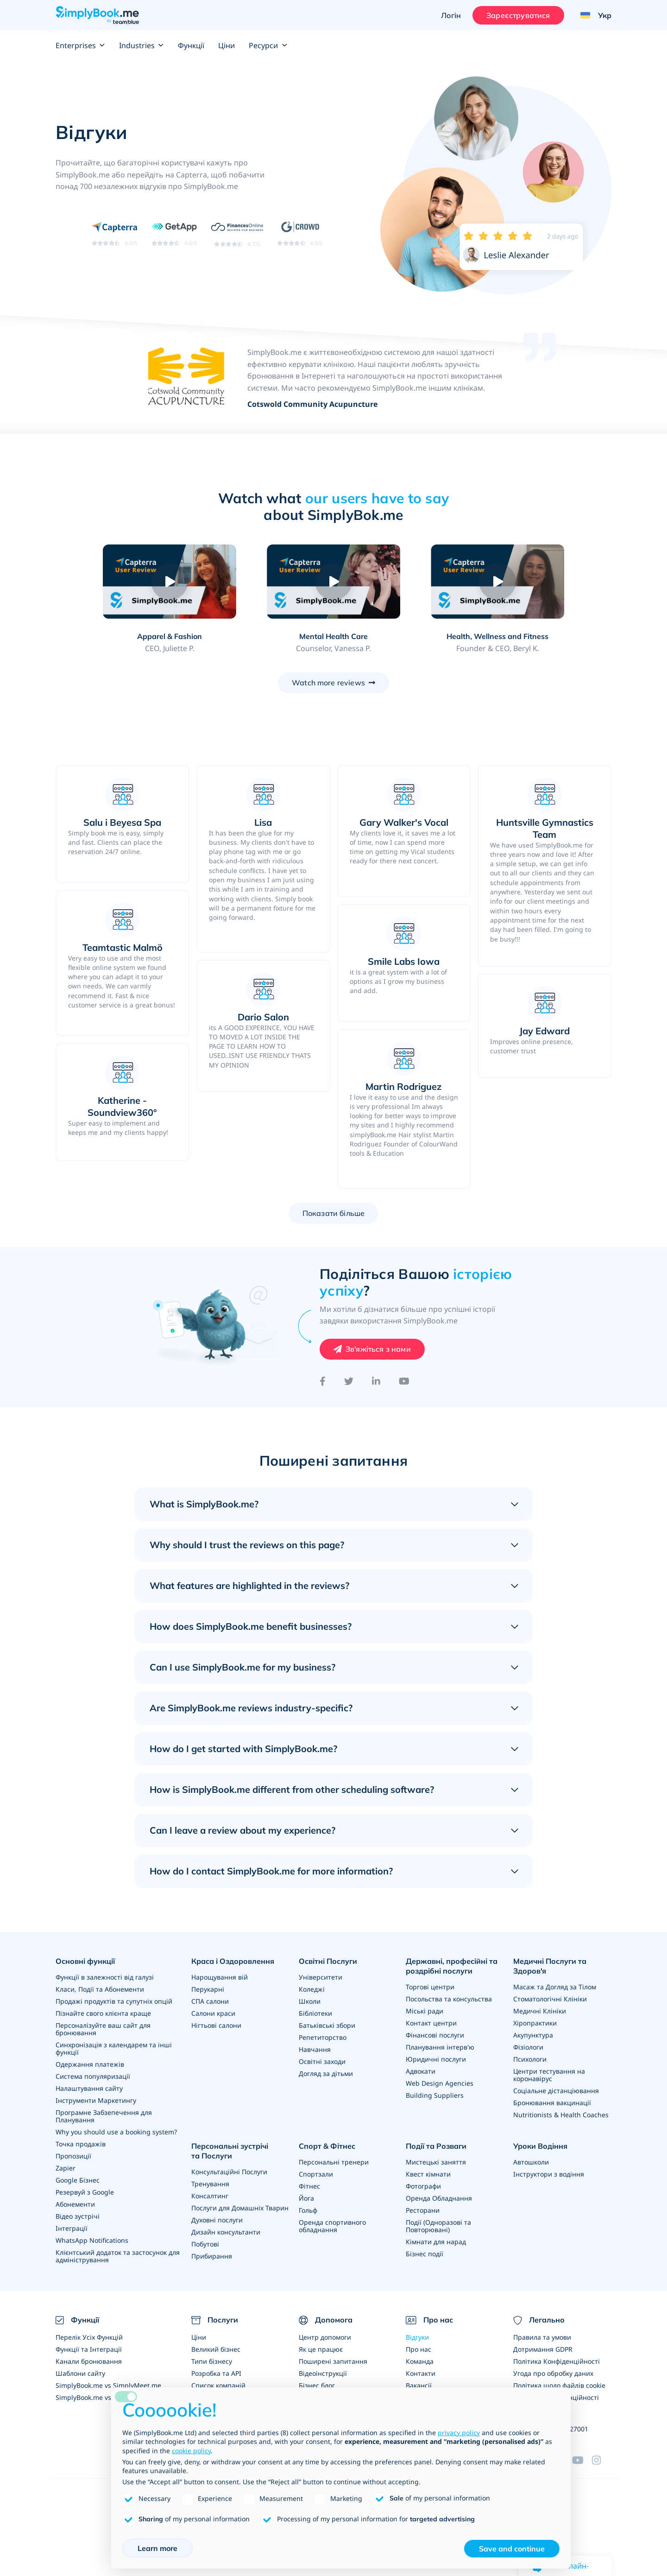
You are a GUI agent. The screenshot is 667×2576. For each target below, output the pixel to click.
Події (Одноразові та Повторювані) (438, 2226)
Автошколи (531, 2162)
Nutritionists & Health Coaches (561, 2114)
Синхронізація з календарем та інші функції (114, 2048)
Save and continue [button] (512, 2548)
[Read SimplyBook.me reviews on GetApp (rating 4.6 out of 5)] (174, 233)
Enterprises (80, 45)
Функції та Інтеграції (89, 2349)
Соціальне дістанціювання (556, 2090)
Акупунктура (533, 2035)
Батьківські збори (327, 2025)
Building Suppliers (435, 2095)
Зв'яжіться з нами (378, 1349)
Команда (420, 2361)
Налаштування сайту (89, 2088)
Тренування (210, 2183)
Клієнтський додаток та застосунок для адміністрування (118, 2256)
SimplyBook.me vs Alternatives (103, 2397)
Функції (191, 45)
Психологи (530, 2059)
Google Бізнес (78, 2180)
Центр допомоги (325, 2337)
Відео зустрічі (78, 2216)
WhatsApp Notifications (92, 2240)
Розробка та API (216, 2373)
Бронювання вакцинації (552, 2102)
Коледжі (312, 1989)
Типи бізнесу (211, 2361)
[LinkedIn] (376, 1381)
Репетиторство (322, 2037)
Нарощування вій (219, 1977)
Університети (320, 1977)
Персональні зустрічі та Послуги (229, 2150)
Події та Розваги (436, 2146)
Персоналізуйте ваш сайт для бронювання (103, 2029)
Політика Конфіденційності (556, 2361)
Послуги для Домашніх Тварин (240, 2207)
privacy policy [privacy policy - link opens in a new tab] (459, 2432)
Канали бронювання (89, 2361)
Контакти (420, 2373)
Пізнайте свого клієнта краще (103, 2013)
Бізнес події (424, 2253)
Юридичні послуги (436, 2059)
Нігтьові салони (216, 2025)
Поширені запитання (333, 2361)
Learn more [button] (157, 2548)
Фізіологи (528, 2047)
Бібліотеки (315, 2013)
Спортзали (316, 2174)
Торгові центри (430, 1986)
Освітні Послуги (328, 1961)
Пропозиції (73, 2156)
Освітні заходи (322, 2061)
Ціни (226, 45)
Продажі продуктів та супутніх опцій (114, 2001)
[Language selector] (592, 15)
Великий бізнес (215, 2349)
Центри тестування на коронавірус (549, 2075)
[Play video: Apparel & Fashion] (169, 581)
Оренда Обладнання (439, 2198)
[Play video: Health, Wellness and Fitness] (497, 581)
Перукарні (207, 1989)
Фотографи (423, 2186)
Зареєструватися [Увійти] (518, 15)
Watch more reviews (328, 682)
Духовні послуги (217, 2219)
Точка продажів (81, 2143)
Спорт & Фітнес (327, 2146)
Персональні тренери (334, 2162)
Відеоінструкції (323, 2373)
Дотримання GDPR (543, 2349)
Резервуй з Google (85, 2192)
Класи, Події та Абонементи (100, 1989)
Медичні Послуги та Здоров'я (549, 1965)
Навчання (315, 2049)
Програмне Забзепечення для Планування (104, 2116)
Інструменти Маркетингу (96, 2100)
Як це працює (321, 2349)
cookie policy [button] (191, 2450)
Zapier (66, 2168)
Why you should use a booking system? (116, 2131)
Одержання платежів (90, 2064)
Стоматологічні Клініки (550, 1998)
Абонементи (75, 2204)
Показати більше (333, 1213)
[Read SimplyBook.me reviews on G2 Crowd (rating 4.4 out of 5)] (300, 233)
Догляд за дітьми (326, 2073)
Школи (310, 2001)
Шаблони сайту (80, 2373)
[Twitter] (348, 1381)
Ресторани (423, 2210)
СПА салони (210, 2001)
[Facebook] (322, 1381)
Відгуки (417, 2337)
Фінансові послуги (435, 2035)
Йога (306, 2198)
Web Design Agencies (439, 2083)
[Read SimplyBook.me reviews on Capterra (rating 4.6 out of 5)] (115, 233)
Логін (451, 15)
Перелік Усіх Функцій (89, 2337)
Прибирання (211, 2256)
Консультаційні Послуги (229, 2171)
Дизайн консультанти (225, 2232)
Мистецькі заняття (436, 2162)
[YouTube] (404, 1381)
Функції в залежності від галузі (105, 1977)
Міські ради (424, 2010)
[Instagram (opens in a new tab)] (601, 2460)
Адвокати (420, 2071)
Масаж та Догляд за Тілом (554, 1986)
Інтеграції (72, 2228)
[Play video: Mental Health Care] (333, 581)
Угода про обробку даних (553, 2373)
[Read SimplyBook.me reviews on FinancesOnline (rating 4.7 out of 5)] (237, 233)
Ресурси (268, 45)
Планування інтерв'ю (440, 2047)
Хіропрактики (535, 2023)
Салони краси (213, 2013)
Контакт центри (431, 2023)
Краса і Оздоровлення (232, 1961)
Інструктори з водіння (548, 2174)
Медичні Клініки (539, 2010)
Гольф (308, 2210)
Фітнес (309, 2186)
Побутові (205, 2244)
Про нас (418, 2349)
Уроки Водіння (540, 2146)
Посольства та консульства (449, 1998)
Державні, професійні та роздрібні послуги (451, 1965)
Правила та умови (542, 2337)
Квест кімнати (428, 2174)
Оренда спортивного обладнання (332, 2226)
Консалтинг (209, 2195)
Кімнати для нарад (436, 2241)
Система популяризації (93, 2076)
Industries (141, 45)
